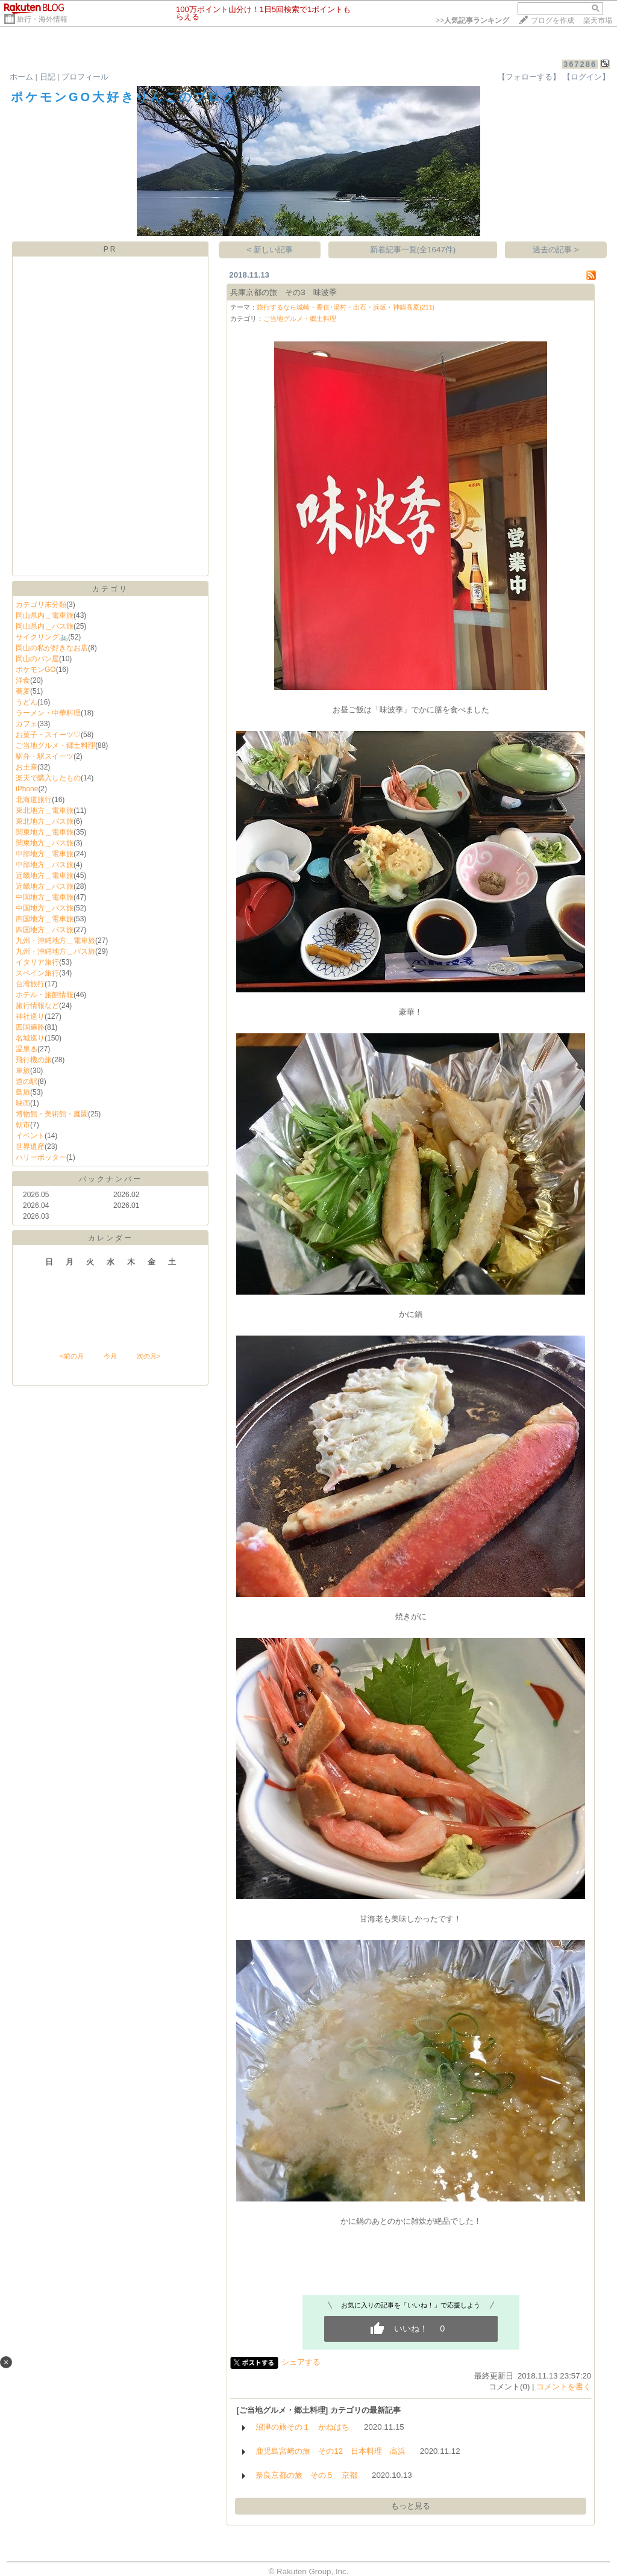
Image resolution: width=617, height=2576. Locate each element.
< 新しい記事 (270, 249)
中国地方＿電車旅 (45, 897)
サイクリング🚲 (42, 637)
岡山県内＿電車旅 (45, 615)
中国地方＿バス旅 (45, 908)
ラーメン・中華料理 (48, 713)
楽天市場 (597, 20)
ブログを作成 (552, 20)
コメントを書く (563, 2386)
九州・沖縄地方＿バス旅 (55, 951)
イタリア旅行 (37, 962)
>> (472, 20)
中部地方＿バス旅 (45, 864)
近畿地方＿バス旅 (45, 886)
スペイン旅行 (37, 973)
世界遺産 (30, 1146)
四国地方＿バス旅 (45, 930)
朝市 (23, 1125)
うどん (26, 702)
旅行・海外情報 (42, 19)
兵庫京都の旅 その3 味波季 (283, 292)
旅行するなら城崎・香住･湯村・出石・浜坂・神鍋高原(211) (345, 307)
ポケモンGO (36, 669)
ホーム (21, 76)
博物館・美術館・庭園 (52, 1114)
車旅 (23, 1070)
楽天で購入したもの (48, 778)
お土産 (26, 767)
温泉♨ (26, 1049)
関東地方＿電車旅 (45, 832)
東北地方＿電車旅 (45, 810)
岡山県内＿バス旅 (45, 626)
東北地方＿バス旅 (45, 821)
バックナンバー (110, 1179)
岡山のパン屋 (37, 659)
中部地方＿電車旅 (45, 854)
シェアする (301, 2361)
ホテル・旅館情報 (45, 995)
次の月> (148, 1356)
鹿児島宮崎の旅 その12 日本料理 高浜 (330, 2451)
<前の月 (71, 1356)
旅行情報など (37, 1005)
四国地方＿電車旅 (45, 919)
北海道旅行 (34, 799)
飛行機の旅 (34, 1060)
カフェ (26, 724)
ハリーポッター (41, 1157)
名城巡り (30, 1038)
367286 (580, 64)
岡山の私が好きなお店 (52, 648)
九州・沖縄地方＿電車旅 (55, 940)
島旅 (23, 1092)
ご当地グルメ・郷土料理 (55, 745)
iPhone (27, 789)
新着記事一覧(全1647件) (413, 249)
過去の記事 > (556, 249)
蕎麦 (23, 691)
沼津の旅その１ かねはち (302, 2426)
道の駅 (26, 1081)
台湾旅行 (30, 984)
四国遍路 (30, 1027)
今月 (110, 1356)
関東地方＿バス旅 (45, 843)
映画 (23, 1103)
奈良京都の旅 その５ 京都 (306, 2475)
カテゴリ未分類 (41, 604)
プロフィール (84, 76)
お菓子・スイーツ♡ (48, 734)
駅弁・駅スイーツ (45, 756)
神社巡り (30, 1016)
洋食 (23, 680)
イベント (30, 1135)
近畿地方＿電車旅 (45, 875)
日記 (47, 76)
